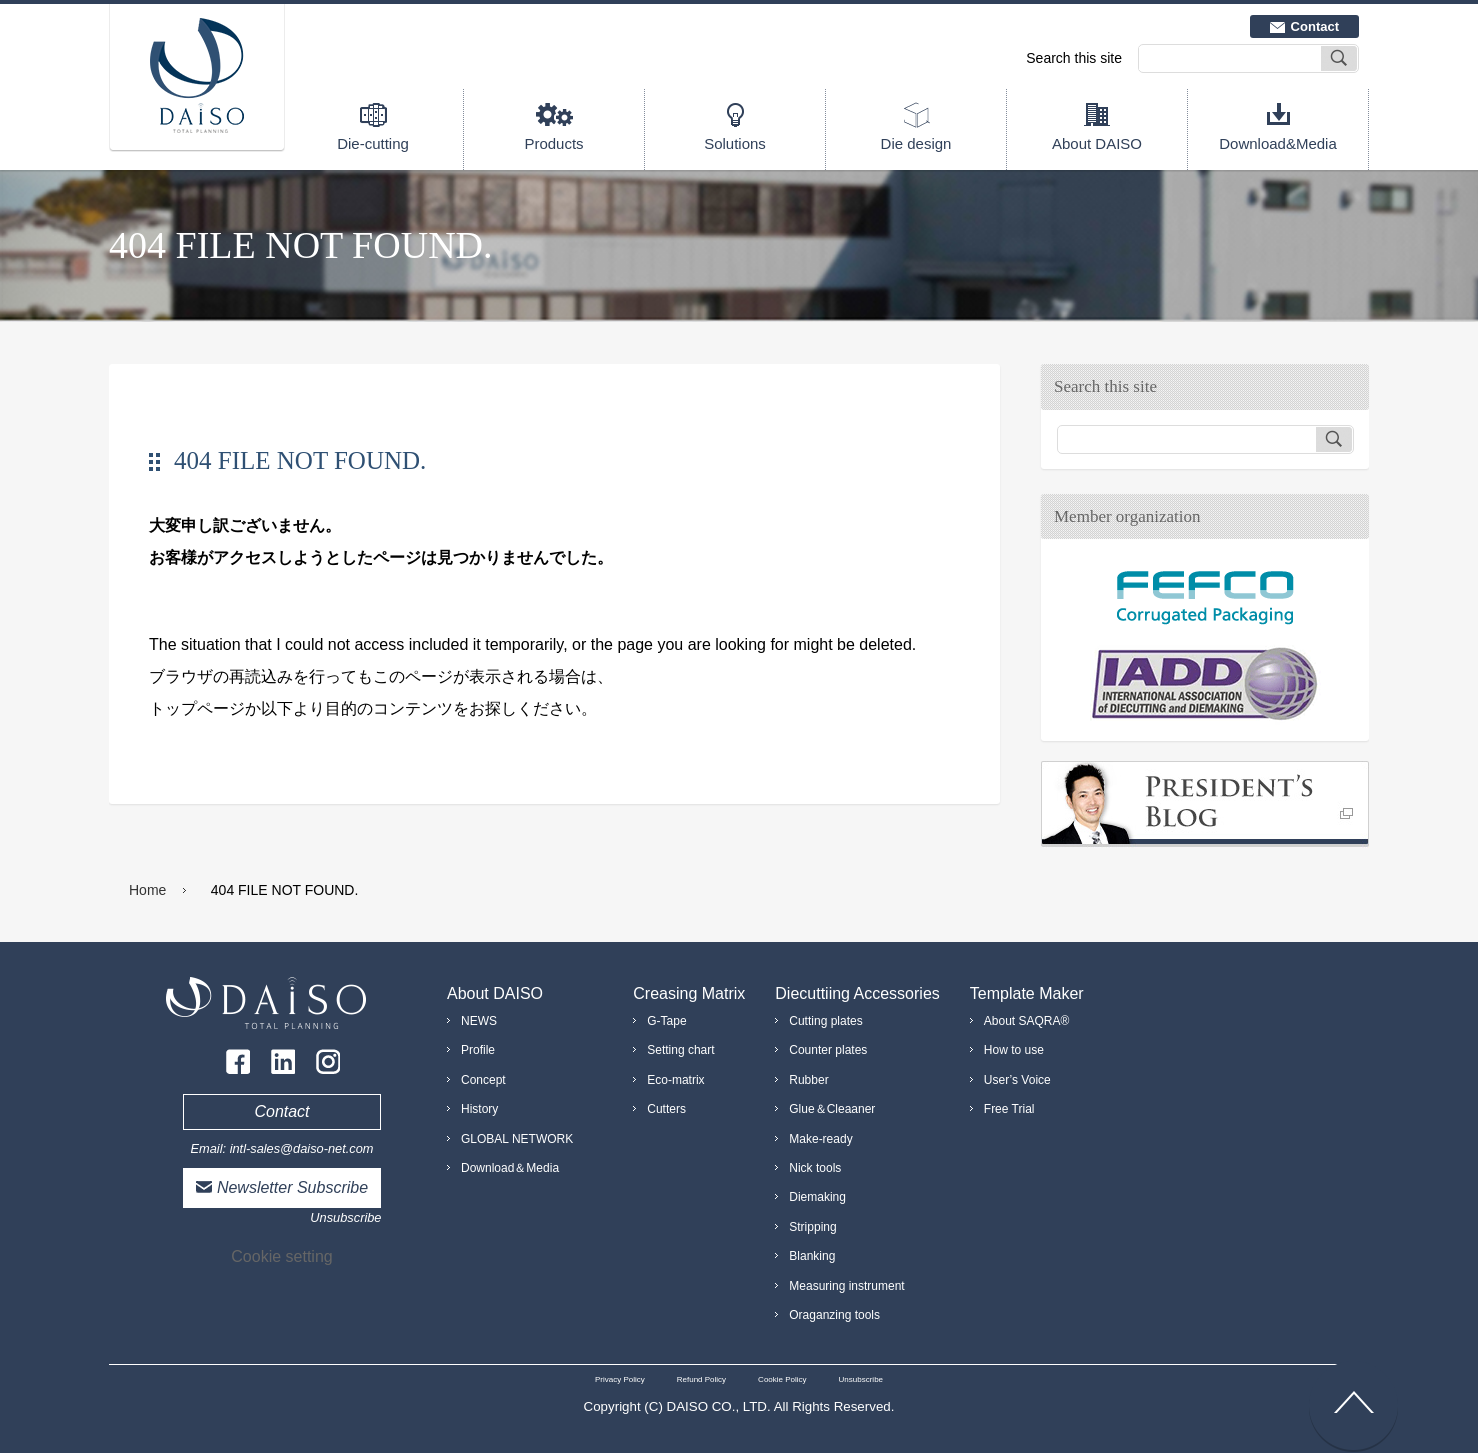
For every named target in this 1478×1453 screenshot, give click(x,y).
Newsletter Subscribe (292, 1187)
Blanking (812, 1256)
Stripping (812, 1227)
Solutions (735, 143)
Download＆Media (510, 1168)
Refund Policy (701, 1379)
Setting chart (680, 1050)
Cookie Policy (782, 1379)
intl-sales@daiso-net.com (302, 1148)
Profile (478, 1050)
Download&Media (1278, 143)
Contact (1315, 26)
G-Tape (666, 1021)
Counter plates (828, 1050)
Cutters (666, 1109)
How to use (1014, 1050)
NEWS (479, 1021)
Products (553, 143)
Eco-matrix (675, 1080)
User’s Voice (1017, 1080)
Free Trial (1009, 1109)
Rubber (808, 1080)
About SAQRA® (1027, 1021)
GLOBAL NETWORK (517, 1139)
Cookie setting (281, 1256)
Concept (483, 1080)
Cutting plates (825, 1021)
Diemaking (817, 1197)
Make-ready (820, 1139)
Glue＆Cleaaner (832, 1109)
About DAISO (1097, 143)
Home (147, 890)
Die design (916, 143)
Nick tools (815, 1168)
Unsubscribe (345, 1217)
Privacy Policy (620, 1379)
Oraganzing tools (834, 1315)
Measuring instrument (846, 1286)
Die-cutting (373, 143)
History (479, 1109)
